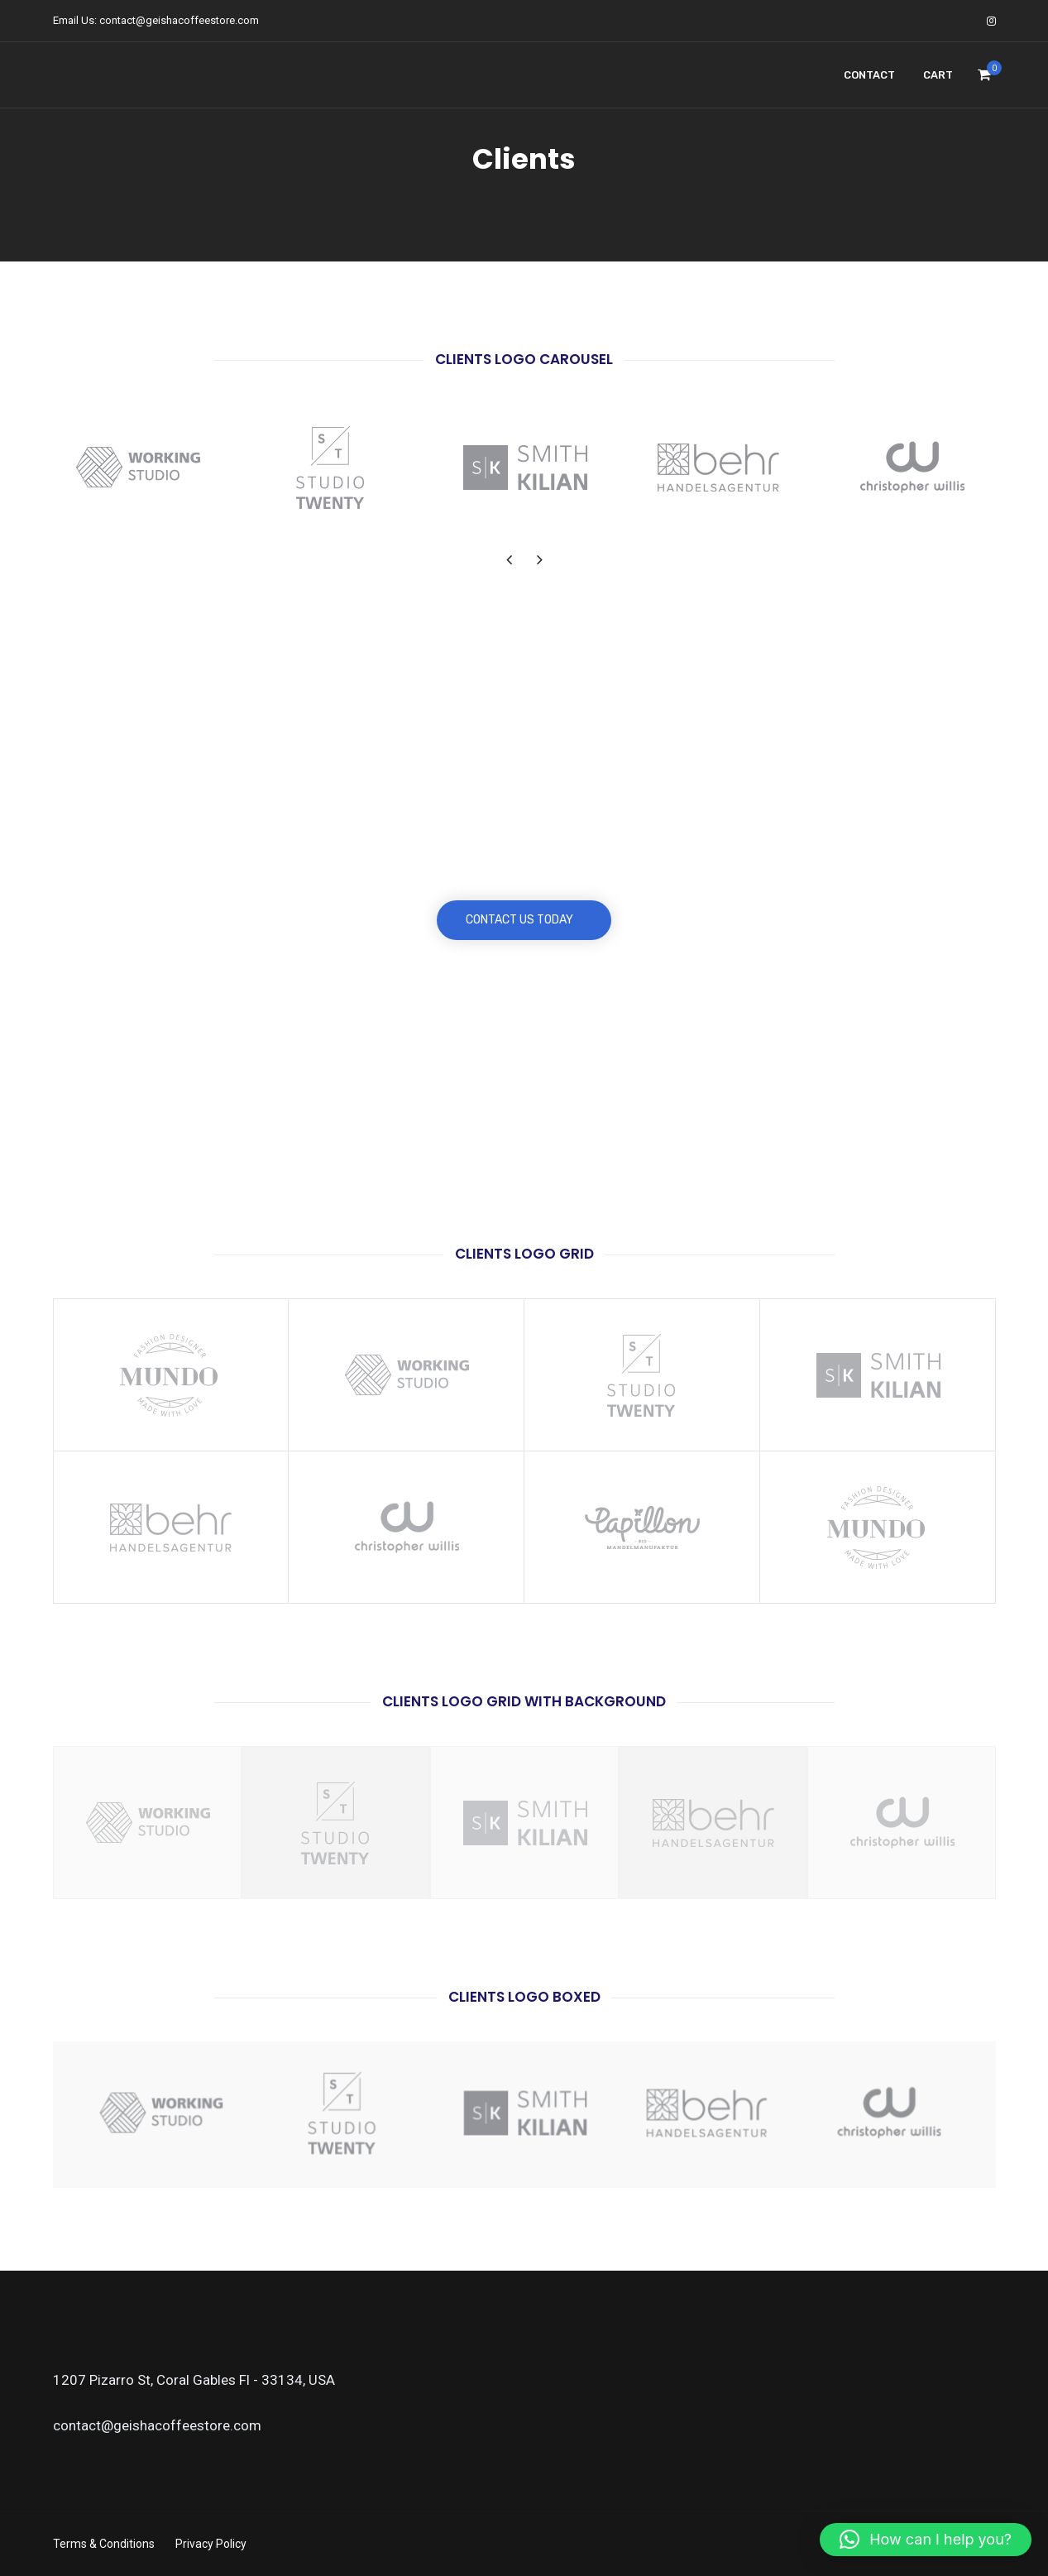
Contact (869, 75)
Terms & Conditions (104, 2543)
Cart (938, 75)
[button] (925, 2539)
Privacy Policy (210, 2543)
